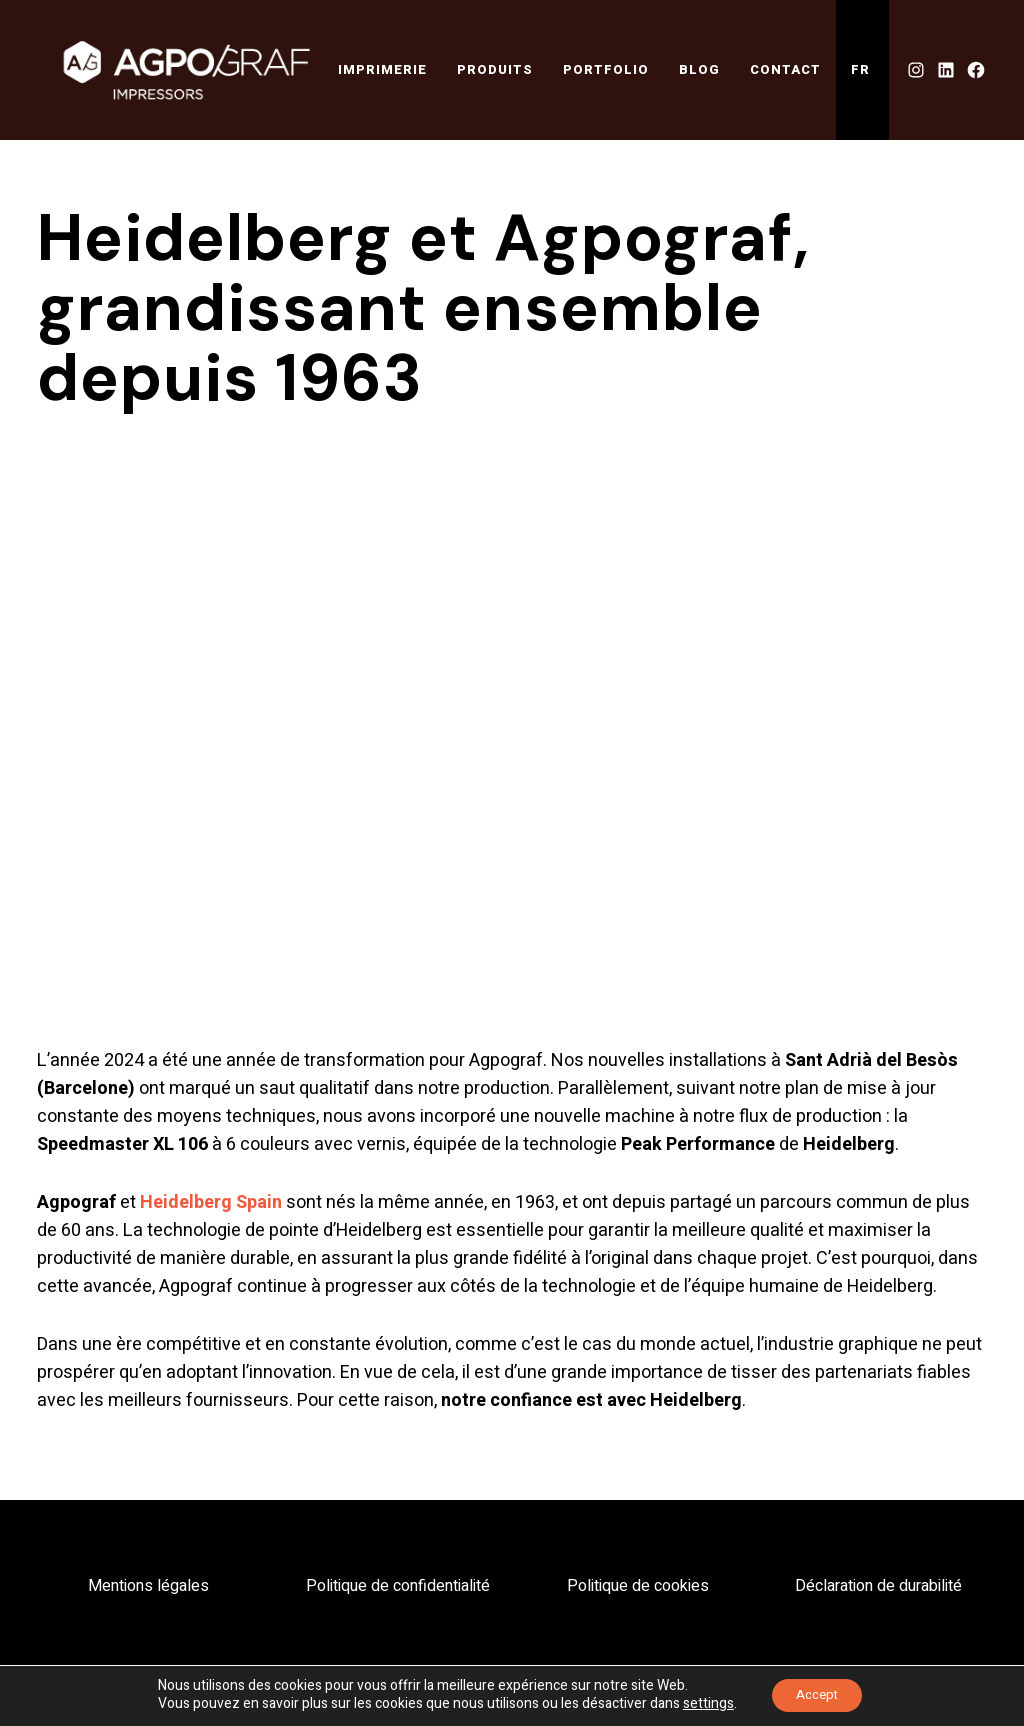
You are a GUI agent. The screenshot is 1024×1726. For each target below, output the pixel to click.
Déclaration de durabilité (878, 1587)
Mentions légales (148, 1587)
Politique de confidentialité (398, 1587)
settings (701, 1704)
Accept (816, 1694)
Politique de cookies (638, 1587)
